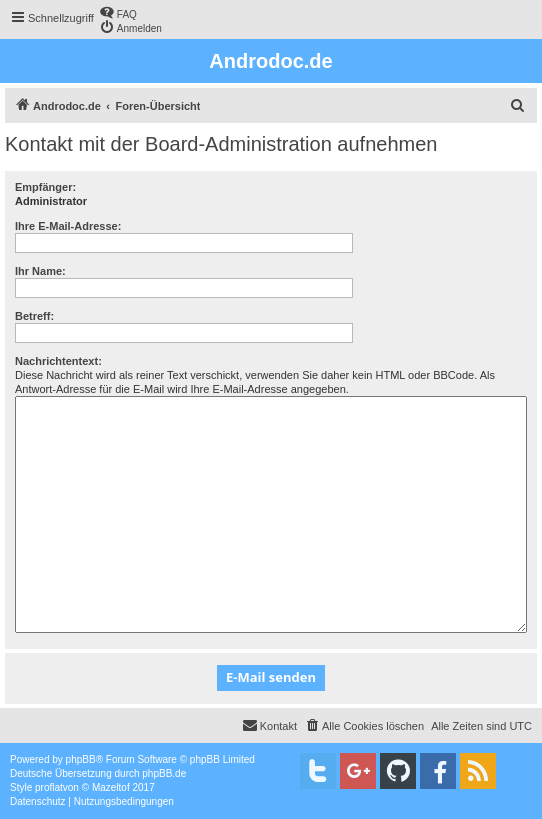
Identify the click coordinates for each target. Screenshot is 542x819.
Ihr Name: (40, 271)
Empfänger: (45, 187)
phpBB (81, 759)
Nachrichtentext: (58, 361)
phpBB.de (164, 773)
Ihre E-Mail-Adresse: (68, 226)
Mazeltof (111, 787)
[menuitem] (118, 12)
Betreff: (34, 316)
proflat (49, 787)
